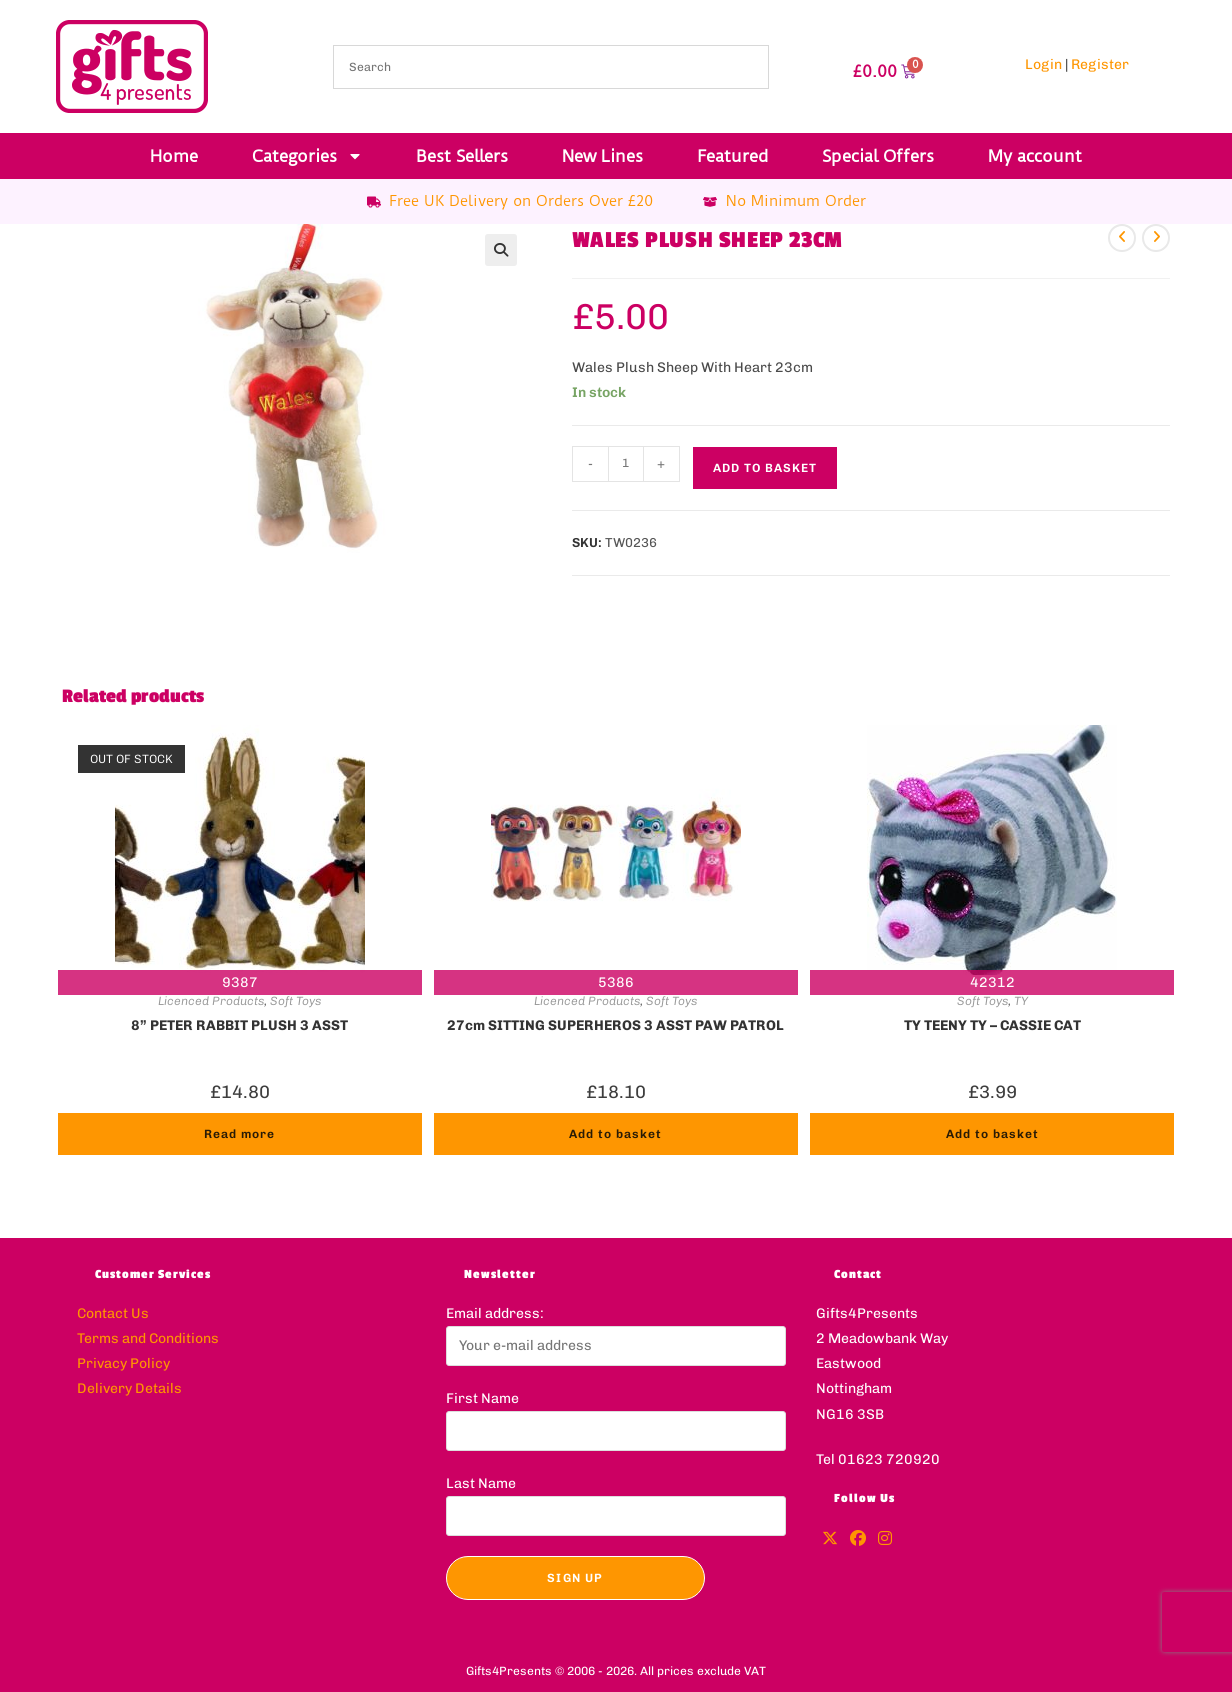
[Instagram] (885, 1539)
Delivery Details (129, 1388)
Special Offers (878, 156)
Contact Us (113, 1313)
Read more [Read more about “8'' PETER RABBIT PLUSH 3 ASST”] (239, 1134)
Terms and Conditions (148, 1338)
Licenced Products (211, 1001)
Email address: (495, 1313)
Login (1043, 64)
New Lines (602, 156)
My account (1035, 156)
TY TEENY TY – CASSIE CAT (992, 1025)
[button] (501, 250)
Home (174, 156)
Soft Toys (295, 1001)
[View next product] (1156, 238)
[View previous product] (1122, 238)
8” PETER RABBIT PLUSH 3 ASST (239, 1025)
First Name (482, 1398)
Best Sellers (462, 156)
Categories (307, 156)
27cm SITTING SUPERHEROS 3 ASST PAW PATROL (615, 1025)
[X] (830, 1539)
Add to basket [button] (615, 1134)
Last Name (481, 1483)
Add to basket (765, 468)
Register (1100, 64)
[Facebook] (858, 1539)
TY (1021, 1001)
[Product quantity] (626, 464)
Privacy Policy (123, 1363)
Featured (733, 156)
